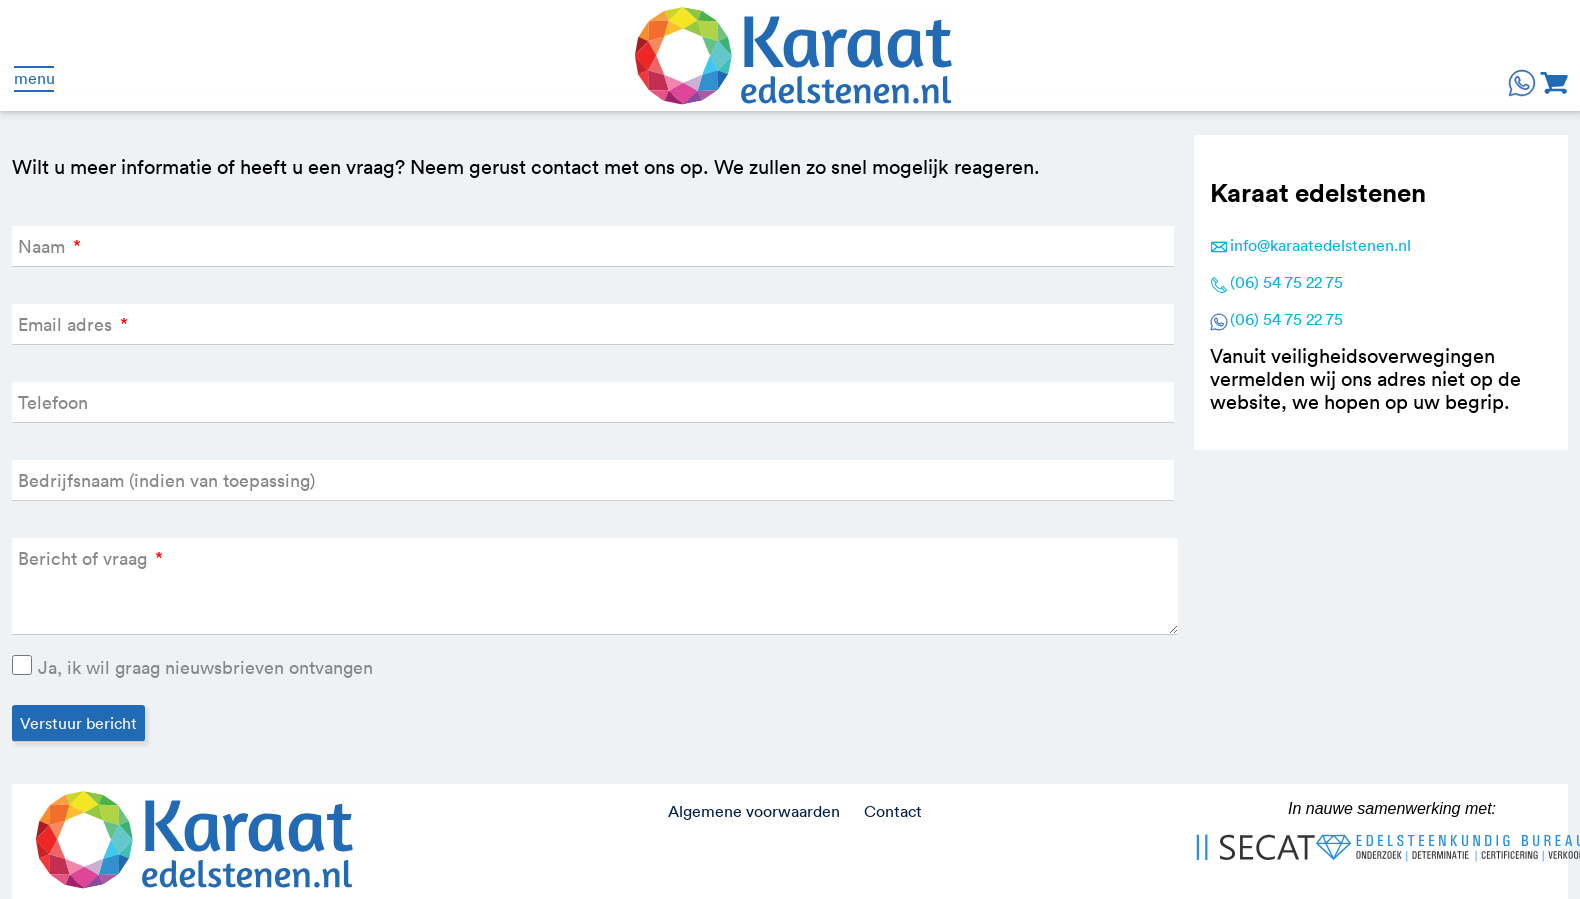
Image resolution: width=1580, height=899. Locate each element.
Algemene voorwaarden (754, 811)
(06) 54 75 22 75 (1286, 282)
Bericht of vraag (90, 558)
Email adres (73, 324)
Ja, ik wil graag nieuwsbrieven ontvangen (205, 667)
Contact (893, 811)
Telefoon (53, 402)
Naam (49, 246)
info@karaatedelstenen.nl (1320, 245)
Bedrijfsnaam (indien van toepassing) (166, 480)
